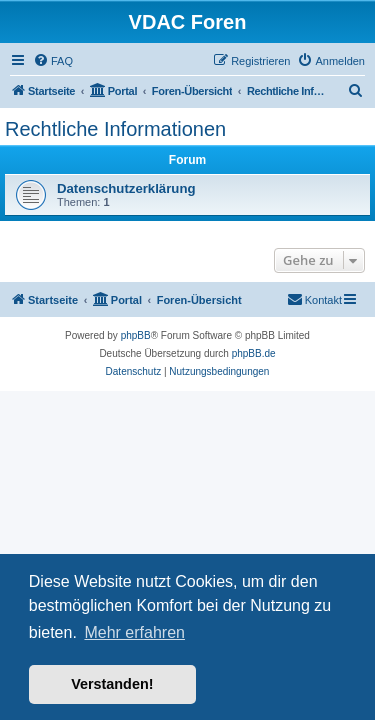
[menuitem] (53, 61)
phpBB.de (254, 353)
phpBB (136, 335)
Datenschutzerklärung (126, 188)
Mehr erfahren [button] (134, 632)
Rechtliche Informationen (115, 129)
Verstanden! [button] (112, 684)
